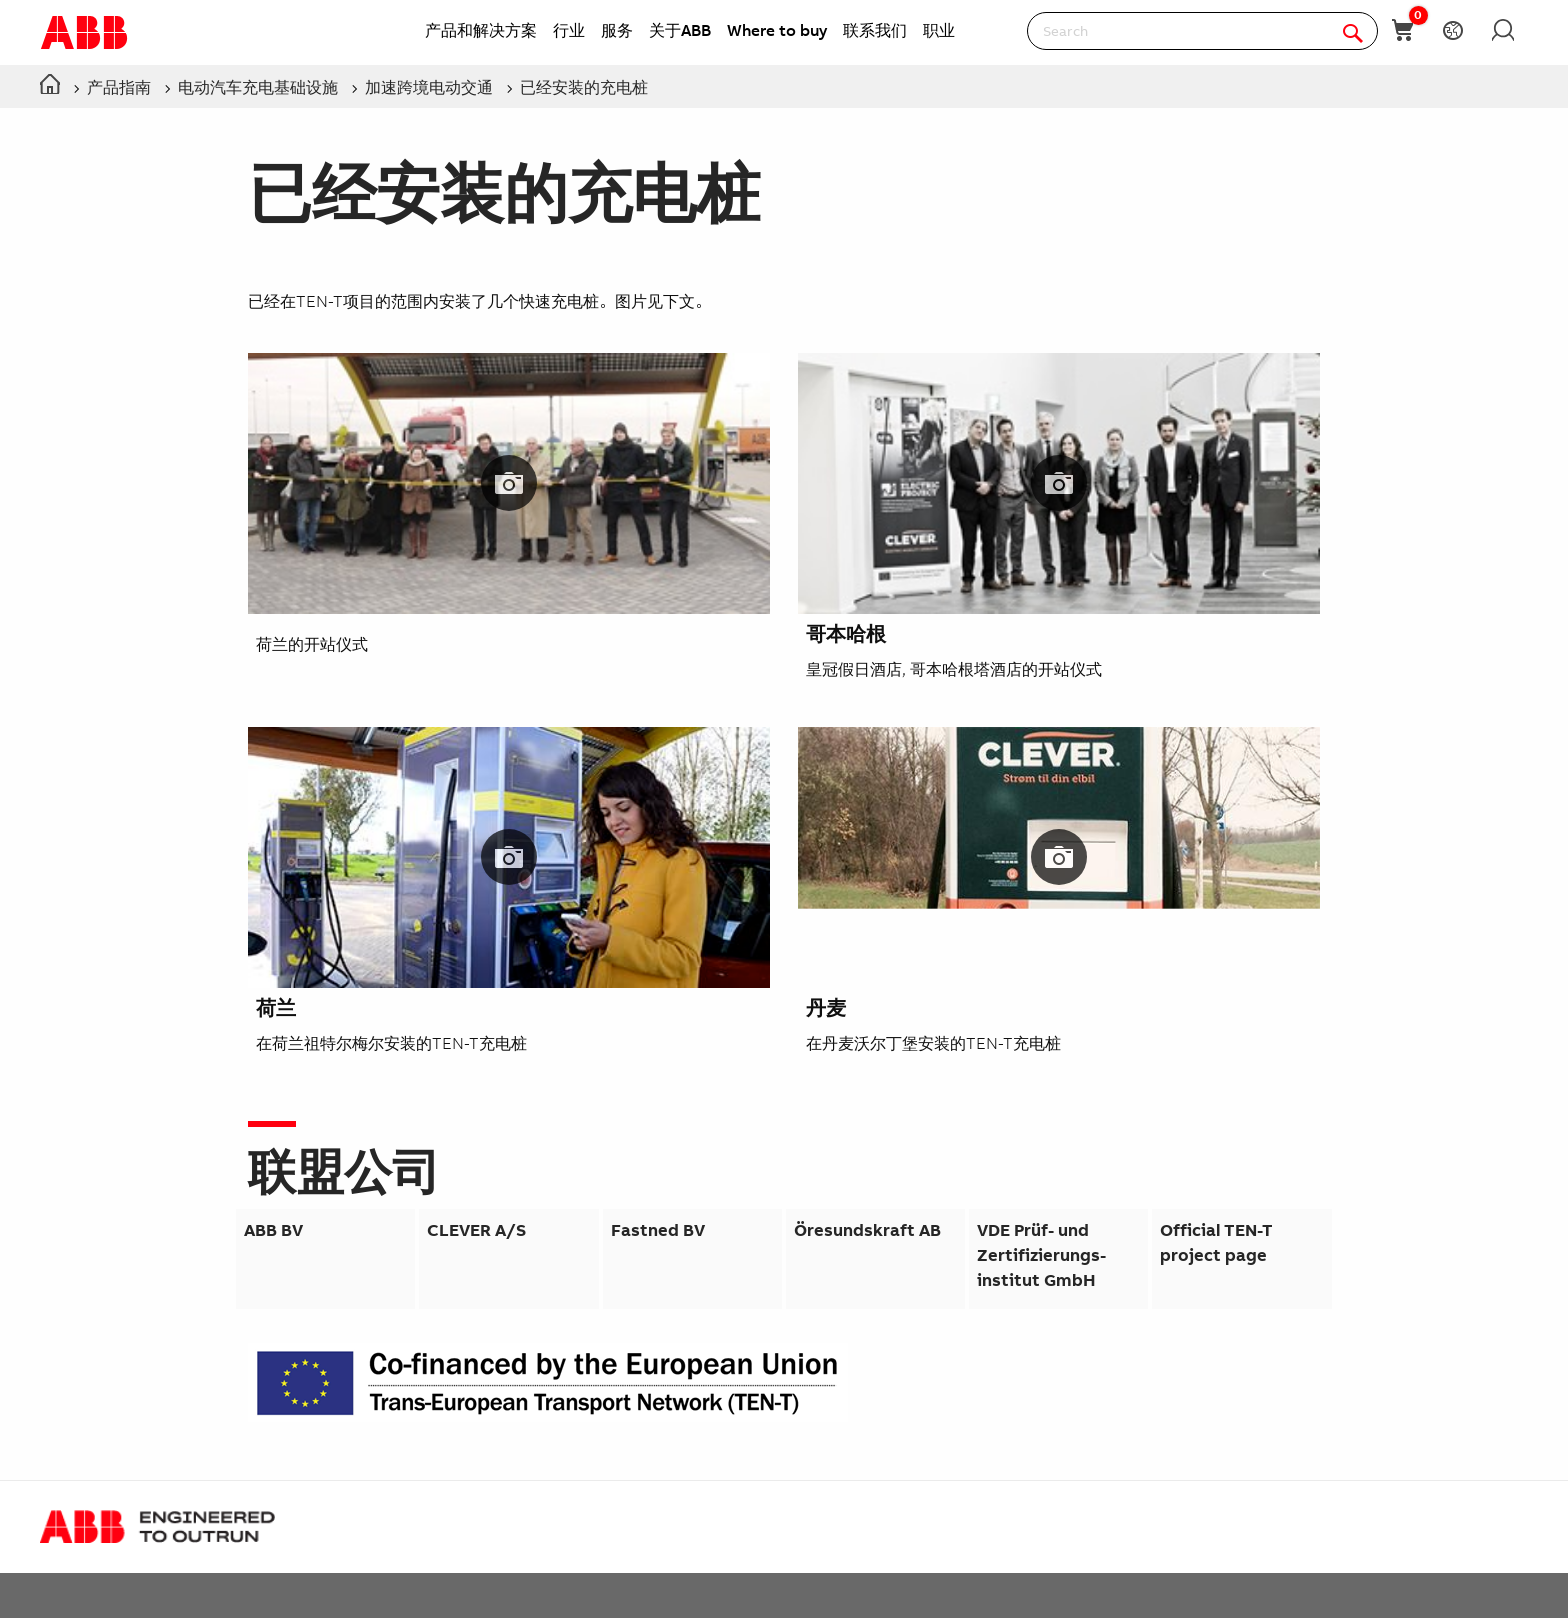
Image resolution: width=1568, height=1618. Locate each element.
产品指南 (119, 87)
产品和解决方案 (481, 30)
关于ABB (680, 30)
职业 (939, 30)
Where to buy (777, 30)
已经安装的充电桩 (584, 87)
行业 (569, 30)
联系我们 (875, 30)
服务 (617, 30)
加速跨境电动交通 (429, 87)
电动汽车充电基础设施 (258, 87)
